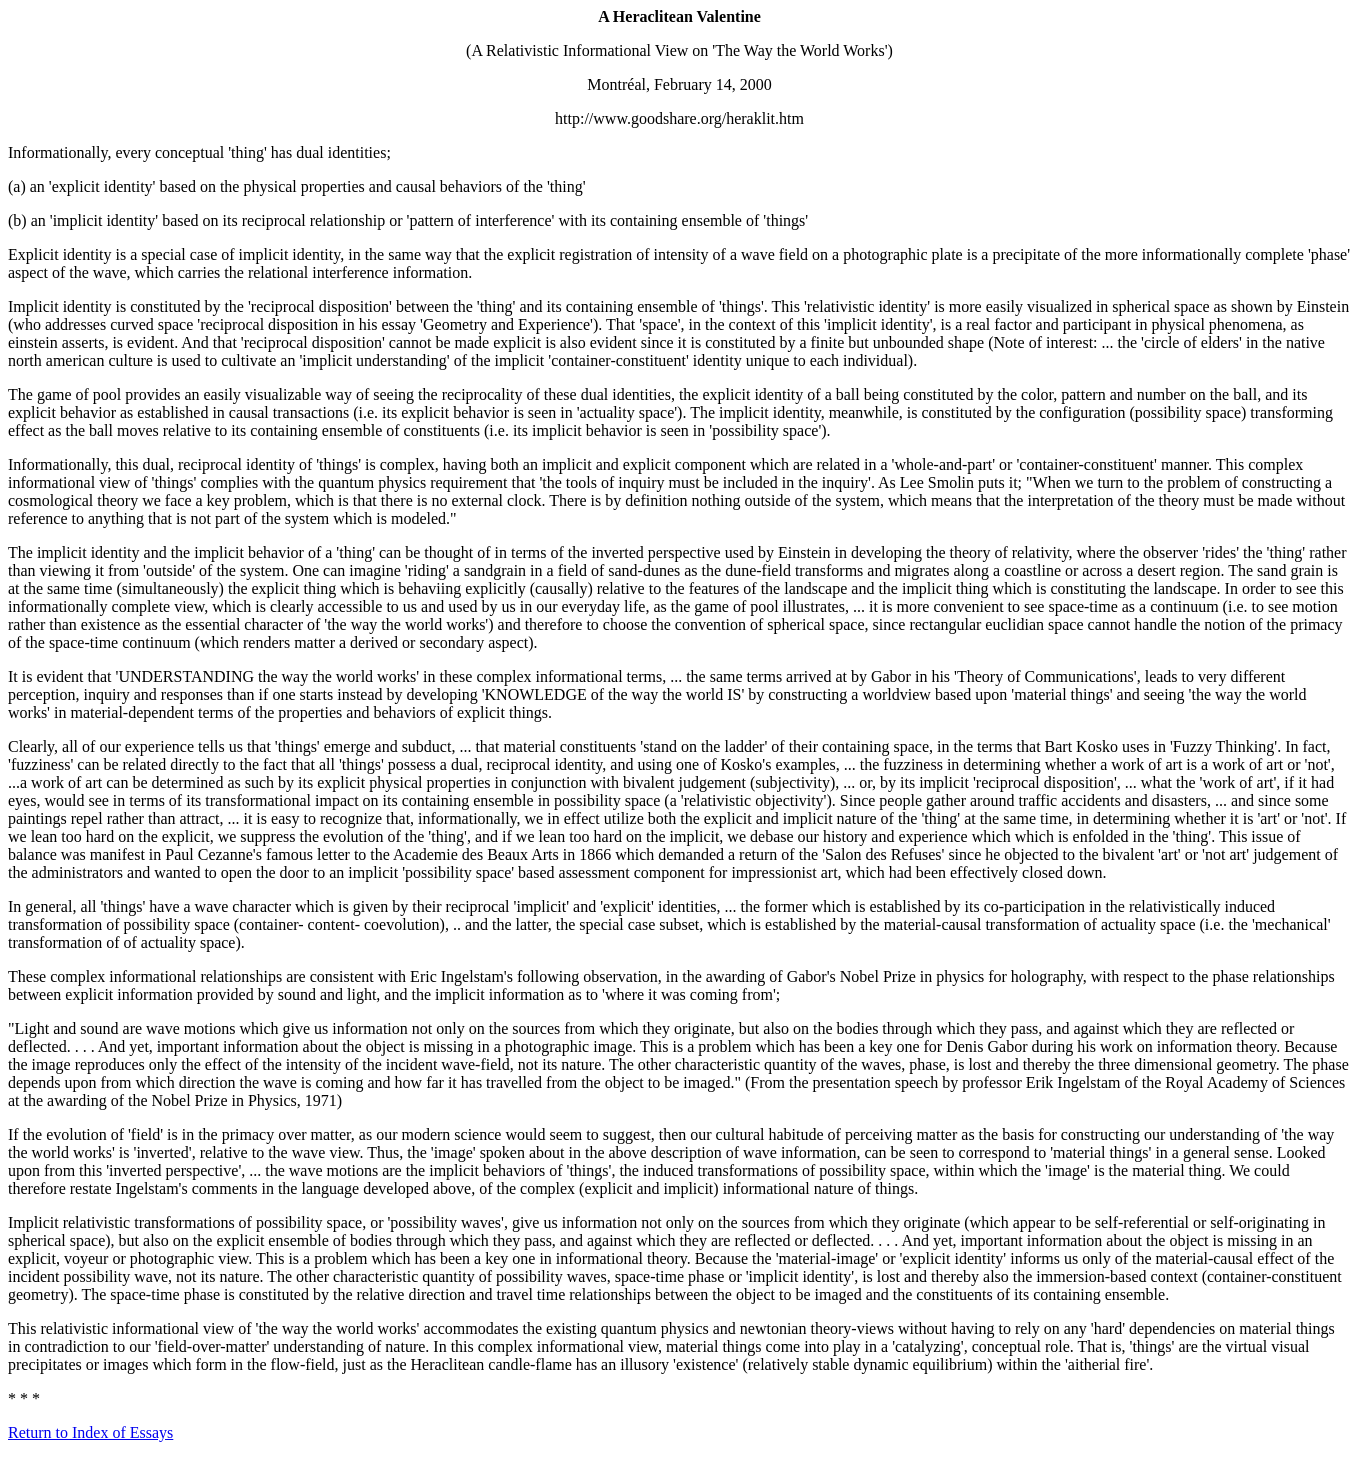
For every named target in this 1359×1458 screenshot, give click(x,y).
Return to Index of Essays (90, 1432)
